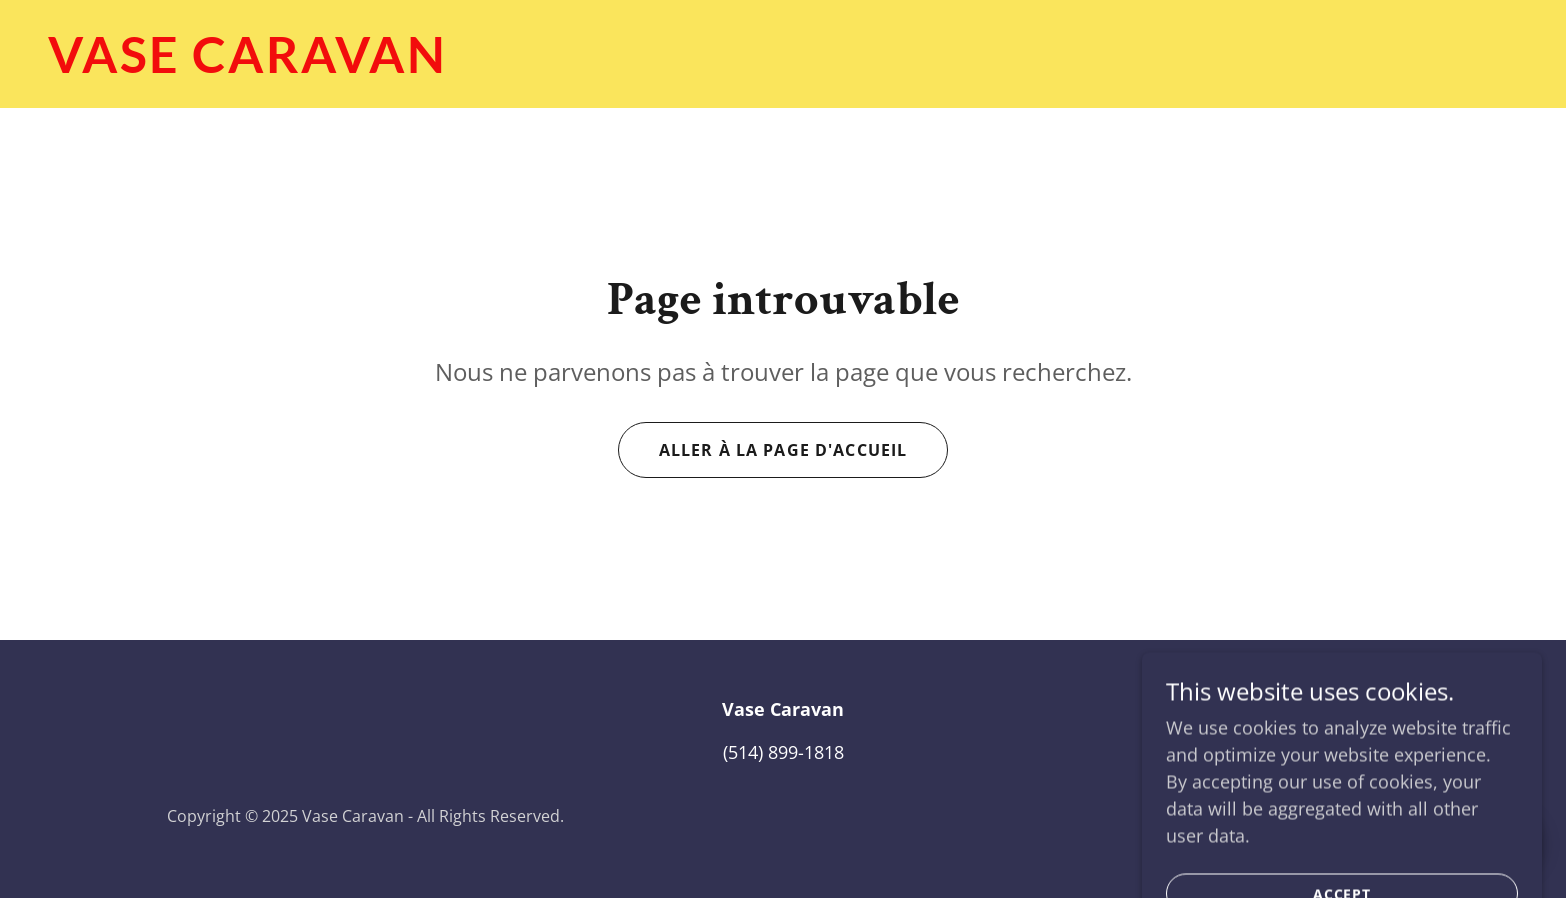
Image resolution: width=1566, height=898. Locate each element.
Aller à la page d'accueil (783, 450)
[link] (783, 66)
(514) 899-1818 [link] (783, 752)
